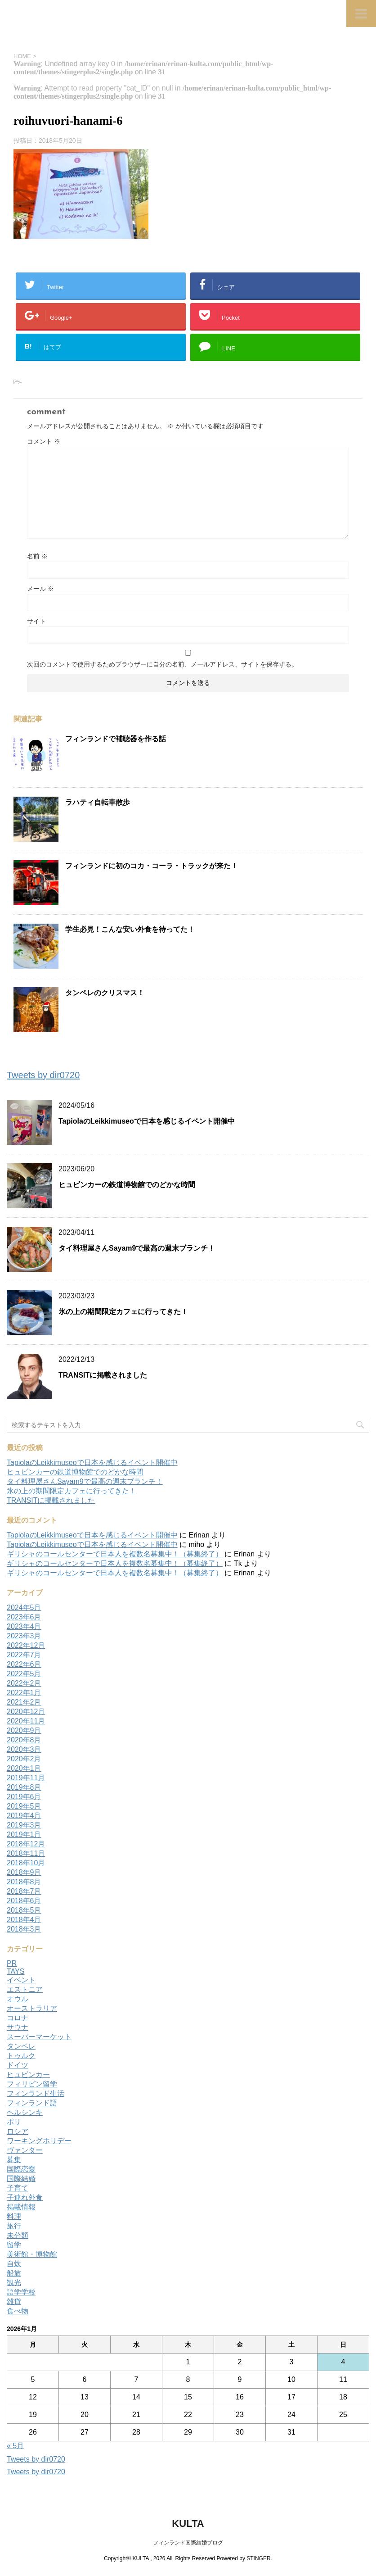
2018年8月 (24, 1882)
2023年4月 (24, 1626)
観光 (14, 2282)
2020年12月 (26, 1711)
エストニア (25, 1989)
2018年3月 (24, 1929)
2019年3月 (24, 1825)
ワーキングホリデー (39, 2141)
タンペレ (21, 2046)
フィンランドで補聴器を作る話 (115, 739)
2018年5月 (24, 1910)
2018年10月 (26, 1863)
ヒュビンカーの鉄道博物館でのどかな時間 (126, 1184)
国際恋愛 (21, 2169)
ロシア (17, 2131)
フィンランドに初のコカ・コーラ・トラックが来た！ (151, 866)
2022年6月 (24, 1664)
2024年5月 (24, 1607)
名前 (37, 556)
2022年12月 (26, 1645)
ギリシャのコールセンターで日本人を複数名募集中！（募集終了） (115, 1554)
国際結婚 (21, 2178)
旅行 (14, 2226)
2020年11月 (26, 1721)
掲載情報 (21, 2207)
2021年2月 (24, 1702)
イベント (21, 1980)
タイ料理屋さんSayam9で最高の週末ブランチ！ (136, 1248)
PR (12, 1963)
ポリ (14, 2122)
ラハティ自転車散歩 (97, 802)
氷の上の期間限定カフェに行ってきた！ (123, 1311)
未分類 (17, 2235)
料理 (14, 2216)
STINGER (258, 2558)
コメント (43, 441)
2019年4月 (24, 1815)
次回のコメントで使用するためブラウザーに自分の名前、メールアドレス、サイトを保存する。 (162, 664)
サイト (36, 621)
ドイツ (17, 2065)
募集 (14, 2159)
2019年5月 (24, 1806)
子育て (17, 2188)
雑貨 (14, 2301)
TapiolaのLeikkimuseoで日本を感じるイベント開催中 (146, 1121)
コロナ (17, 2018)
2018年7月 (24, 1891)
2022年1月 (24, 1692)
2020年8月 (24, 1740)
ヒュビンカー (28, 2074)
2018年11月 (26, 1853)
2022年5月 (24, 1674)
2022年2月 (24, 1683)
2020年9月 (24, 1730)
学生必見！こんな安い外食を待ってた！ (130, 929)
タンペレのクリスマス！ (104, 993)
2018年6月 (24, 1901)
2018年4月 (24, 1919)
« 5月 (15, 2445)
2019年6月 (24, 1796)
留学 (14, 2245)
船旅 (14, 2273)
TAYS (15, 1971)
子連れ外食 (25, 2197)
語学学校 (21, 2292)
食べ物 (17, 2311)
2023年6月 (24, 1617)
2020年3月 (24, 1749)
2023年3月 (24, 1636)
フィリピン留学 (32, 2084)
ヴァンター (25, 2150)
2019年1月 (24, 1834)
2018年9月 (24, 1872)
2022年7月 (24, 1655)
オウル (17, 1999)
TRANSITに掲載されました (102, 1375)
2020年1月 (24, 1768)
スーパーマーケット (39, 2037)
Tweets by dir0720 (43, 1075)
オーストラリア (32, 2008)
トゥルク (21, 2055)
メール (40, 588)
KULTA (188, 2523)
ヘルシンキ (25, 2112)
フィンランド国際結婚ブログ (188, 2542)
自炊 (14, 2264)
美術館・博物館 (32, 2254)
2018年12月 (26, 1844)
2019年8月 (24, 1787)
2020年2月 (24, 1759)
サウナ (17, 2027)
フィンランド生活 (35, 2093)
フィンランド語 (32, 2103)
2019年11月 (26, 1778)
